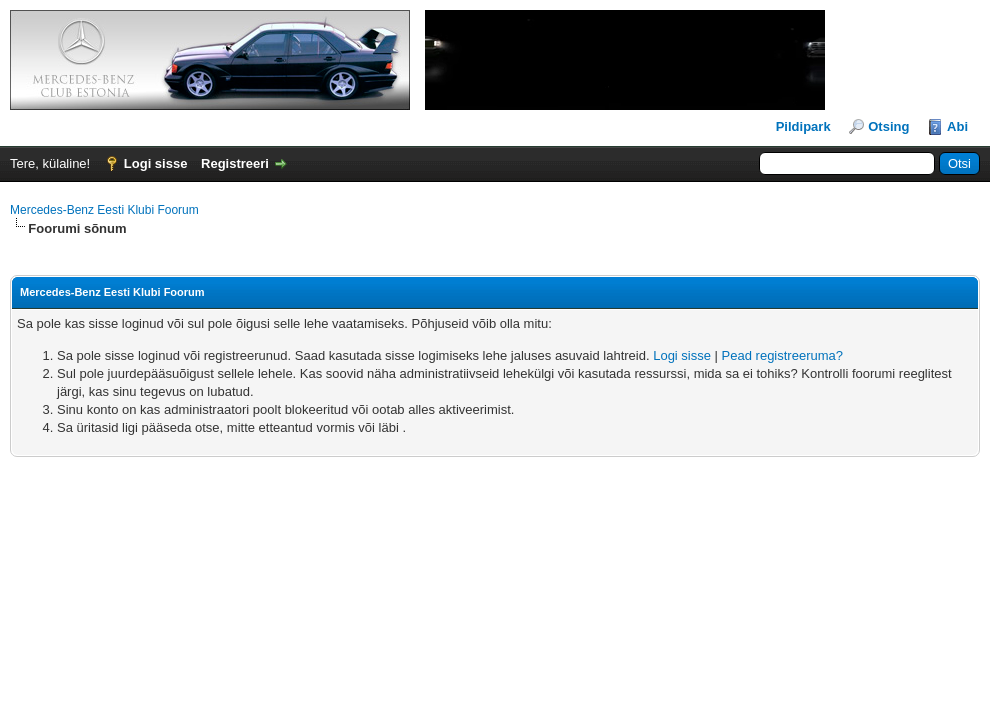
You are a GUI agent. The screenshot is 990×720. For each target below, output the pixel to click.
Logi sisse (156, 163)
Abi (957, 126)
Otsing (888, 126)
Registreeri (235, 163)
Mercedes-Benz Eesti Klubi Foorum (104, 210)
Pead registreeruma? (782, 355)
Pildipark (803, 126)
